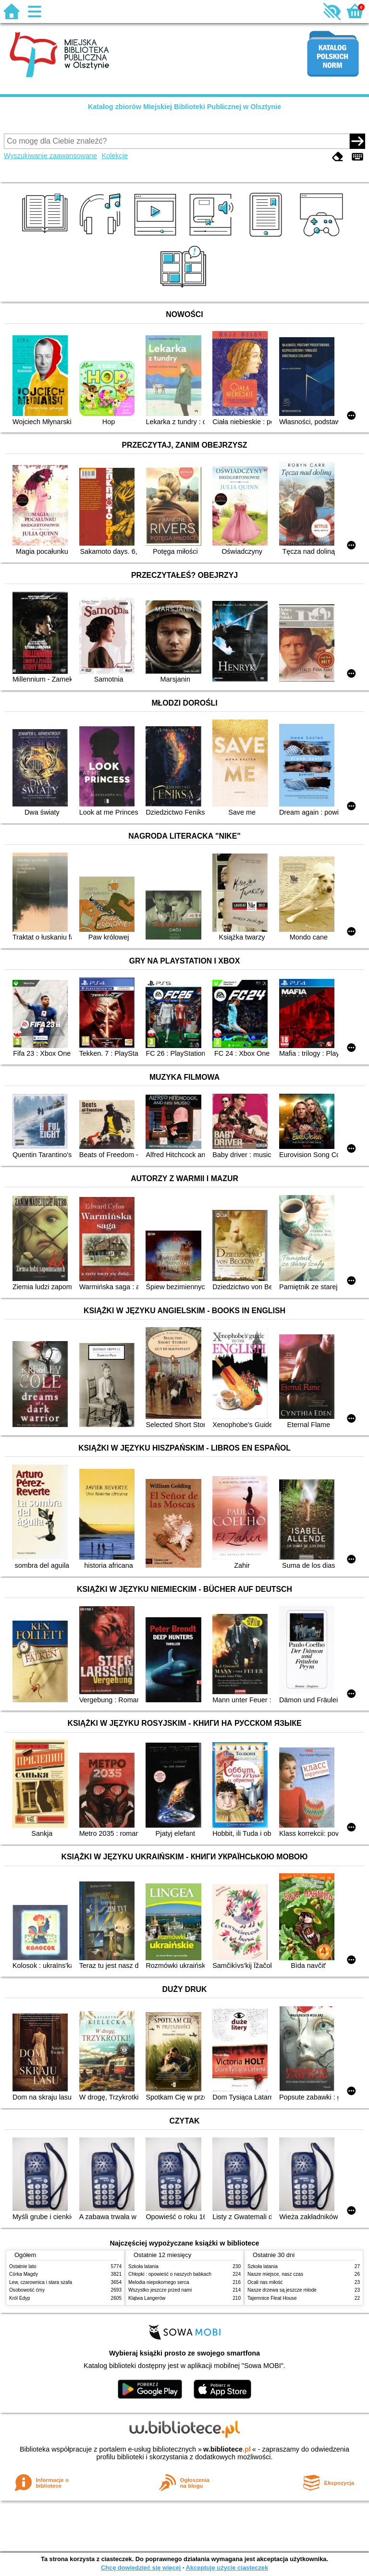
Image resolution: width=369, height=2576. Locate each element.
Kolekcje (115, 155)
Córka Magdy (23, 2274)
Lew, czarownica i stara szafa (40, 2282)
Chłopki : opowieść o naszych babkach (169, 2274)
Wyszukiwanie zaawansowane (50, 155)
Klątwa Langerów (146, 2298)
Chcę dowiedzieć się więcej (141, 2567)
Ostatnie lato (23, 2266)
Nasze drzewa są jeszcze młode (282, 2290)
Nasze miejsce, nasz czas (275, 2274)
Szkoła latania (143, 2266)
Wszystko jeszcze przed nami (160, 2290)
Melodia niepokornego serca (158, 2282)
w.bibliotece (227, 2449)
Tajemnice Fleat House (272, 2298)
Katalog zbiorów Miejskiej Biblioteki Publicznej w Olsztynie (184, 106)
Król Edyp (19, 2298)
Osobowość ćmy (27, 2290)
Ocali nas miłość (265, 2282)
